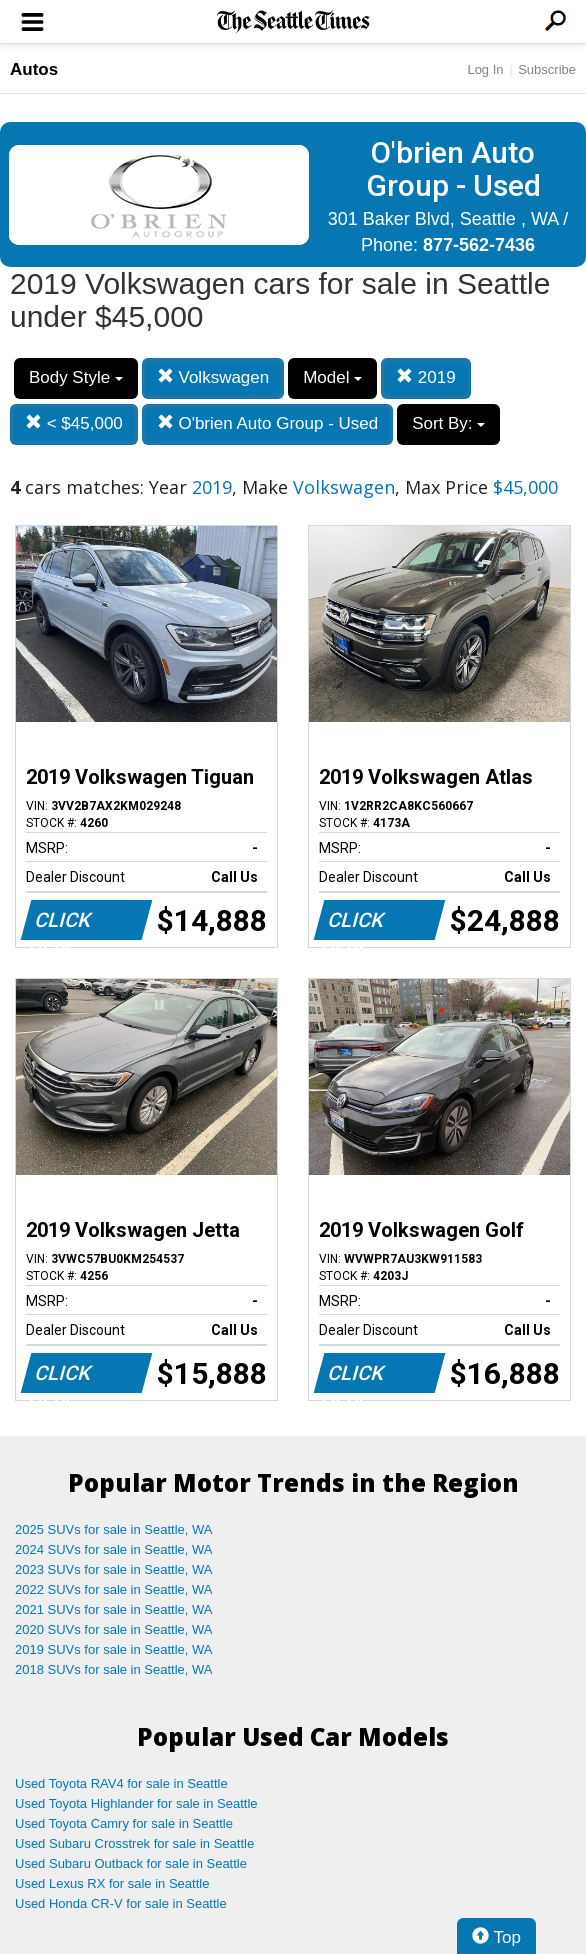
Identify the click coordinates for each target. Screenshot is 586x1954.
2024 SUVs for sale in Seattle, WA (114, 1549)
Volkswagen (213, 377)
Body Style (76, 377)
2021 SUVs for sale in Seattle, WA (114, 1609)
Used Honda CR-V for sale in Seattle (121, 1903)
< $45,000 (74, 423)
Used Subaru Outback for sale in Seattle (131, 1863)
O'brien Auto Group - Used (268, 423)
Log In (485, 69)
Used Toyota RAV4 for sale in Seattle (121, 1783)
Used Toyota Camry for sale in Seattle (124, 1823)
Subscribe (547, 69)
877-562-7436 (479, 245)
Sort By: (448, 423)
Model (332, 377)
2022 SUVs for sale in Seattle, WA (114, 1589)
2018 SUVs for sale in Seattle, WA (114, 1669)
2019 (426, 377)
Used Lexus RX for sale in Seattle (112, 1883)
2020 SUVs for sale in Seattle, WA (114, 1629)
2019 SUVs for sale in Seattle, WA (114, 1649)
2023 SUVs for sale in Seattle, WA (114, 1569)
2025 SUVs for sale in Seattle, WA (114, 1529)
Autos (34, 69)
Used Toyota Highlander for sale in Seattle (136, 1803)
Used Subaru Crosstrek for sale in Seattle (134, 1843)
